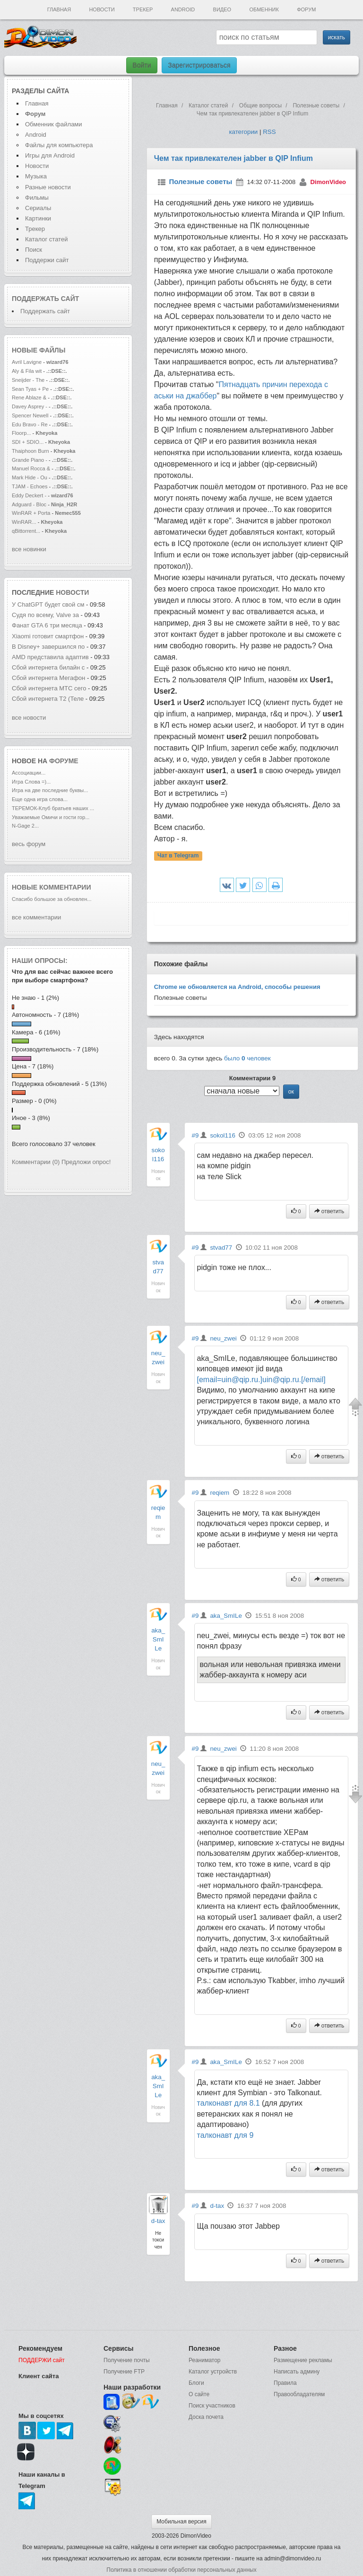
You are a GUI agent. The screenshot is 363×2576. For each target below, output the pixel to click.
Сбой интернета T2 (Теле (48, 698)
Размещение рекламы (303, 2360)
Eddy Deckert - (29, 495)
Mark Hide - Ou (29, 477)
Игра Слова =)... (31, 782)
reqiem (219, 1492)
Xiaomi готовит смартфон (48, 636)
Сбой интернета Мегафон (49, 677)
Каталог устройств (213, 2371)
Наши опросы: (40, 960)
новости (72, 592)
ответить (329, 1211)
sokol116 (222, 1135)
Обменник (263, 9)
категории (243, 131)
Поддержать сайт (45, 298)
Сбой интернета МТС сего (49, 688)
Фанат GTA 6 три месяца (48, 625)
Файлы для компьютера (59, 145)
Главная (59, 9)
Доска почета (206, 2417)
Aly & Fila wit (27, 371)
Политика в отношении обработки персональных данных (181, 2570)
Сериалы (38, 208)
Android (183, 9)
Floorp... (21, 433)
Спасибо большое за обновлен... (52, 899)
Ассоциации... (28, 773)
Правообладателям (299, 2394)
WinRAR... (24, 522)
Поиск (33, 249)
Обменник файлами (53, 124)
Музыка (36, 176)
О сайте (199, 2394)
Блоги (196, 2383)
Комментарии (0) (36, 1161)
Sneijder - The (28, 380)
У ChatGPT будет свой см (48, 604)
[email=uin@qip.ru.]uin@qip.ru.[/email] (261, 1380)
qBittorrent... (26, 531)
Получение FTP (124, 2371)
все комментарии (36, 917)
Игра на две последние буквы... (50, 790)
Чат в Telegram (178, 855)
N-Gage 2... (25, 826)
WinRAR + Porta (31, 513)
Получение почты (127, 2360)
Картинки (38, 218)
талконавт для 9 (225, 2135)
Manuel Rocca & (31, 468)
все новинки (29, 549)
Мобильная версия (181, 2521)
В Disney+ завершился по (48, 646)
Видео (222, 9)
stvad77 (221, 1247)
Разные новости (48, 187)
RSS (269, 131)
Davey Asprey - (29, 406)
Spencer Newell (30, 415)
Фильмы (37, 197)
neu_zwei (223, 1338)
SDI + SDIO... (27, 442)
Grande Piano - (29, 460)
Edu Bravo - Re (30, 424)
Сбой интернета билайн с (48, 667)
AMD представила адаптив (50, 657)
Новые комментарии (51, 887)
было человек (247, 1058)
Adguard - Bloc (29, 504)
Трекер (143, 9)
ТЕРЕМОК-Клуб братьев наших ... (53, 808)
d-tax (158, 2220)
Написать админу (297, 2371)
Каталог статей (46, 239)
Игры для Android (50, 155)
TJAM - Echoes (30, 486)
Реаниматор (205, 2360)
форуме (63, 761)
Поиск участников (212, 2405)
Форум (306, 9)
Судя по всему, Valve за (45, 614)
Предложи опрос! (86, 1161)
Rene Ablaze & (30, 397)
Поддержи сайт (47, 260)
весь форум (28, 843)
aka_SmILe (158, 1639)
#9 (195, 1135)
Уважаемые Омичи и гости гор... (50, 817)
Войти (141, 65)
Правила (285, 2383)
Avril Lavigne (27, 362)
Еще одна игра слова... (40, 799)
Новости (101, 9)
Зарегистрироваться (199, 65)
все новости (29, 717)
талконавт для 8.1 (228, 2103)
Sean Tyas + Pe (30, 389)
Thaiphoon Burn (30, 451)
